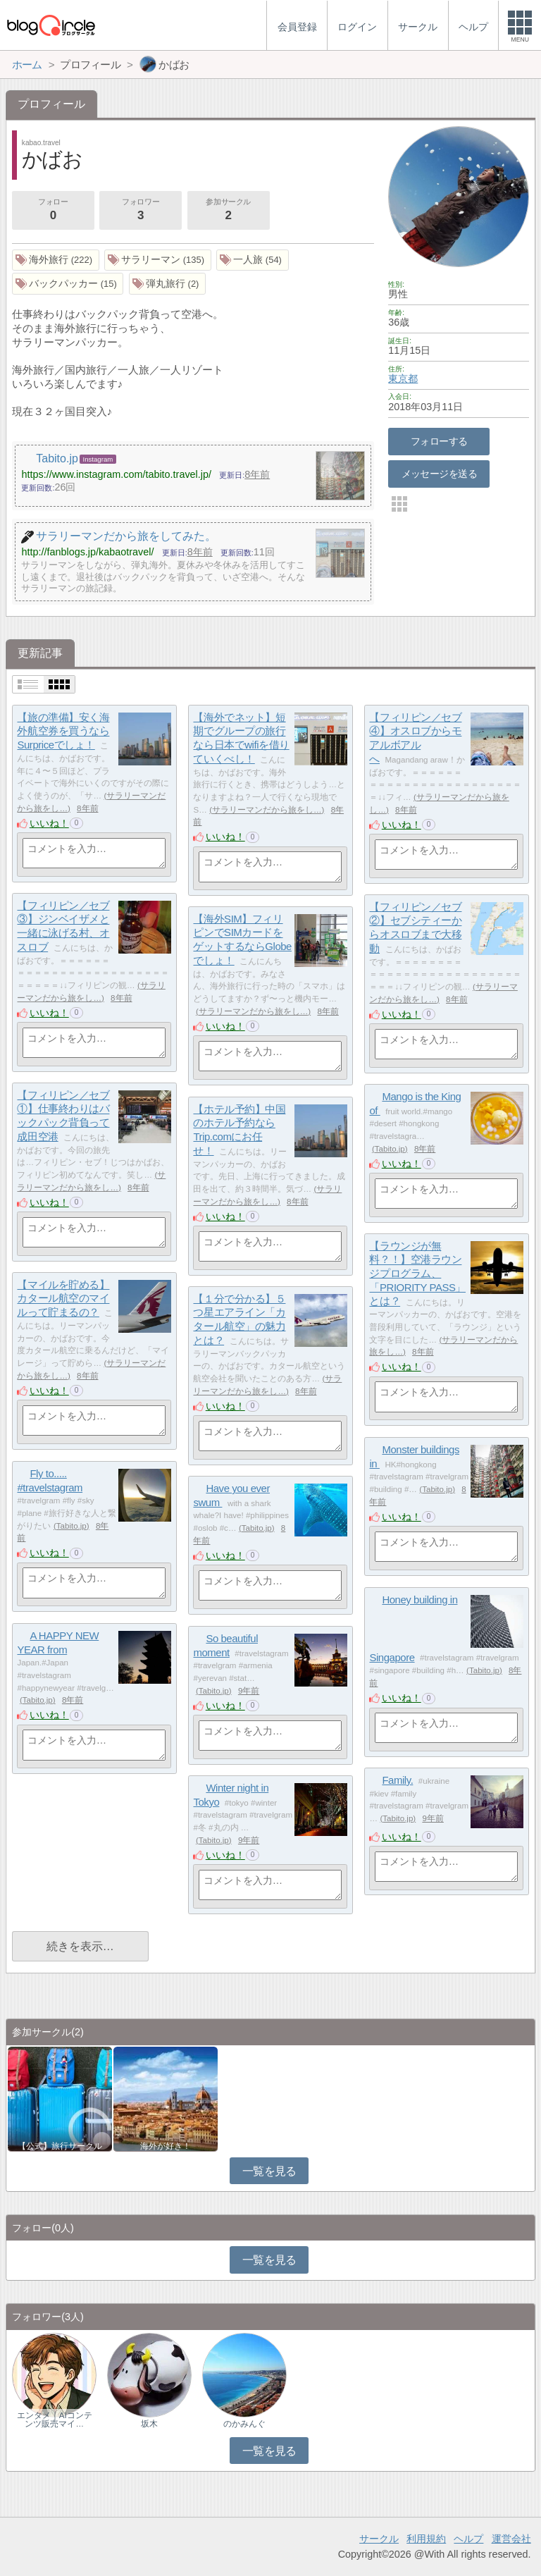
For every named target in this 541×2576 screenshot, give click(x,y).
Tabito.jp (390, 1149)
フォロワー (140, 210)
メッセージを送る (439, 473)
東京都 (403, 378)
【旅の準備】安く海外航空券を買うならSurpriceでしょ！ (63, 731)
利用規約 (426, 2538)
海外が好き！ (165, 2146)
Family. (397, 1780)
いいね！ (49, 823)
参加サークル (228, 210)
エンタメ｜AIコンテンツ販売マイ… (54, 2419)
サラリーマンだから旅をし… (267, 810)
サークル (379, 2538)
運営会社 (511, 2538)
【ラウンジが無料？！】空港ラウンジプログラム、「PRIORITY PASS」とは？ (417, 1273)
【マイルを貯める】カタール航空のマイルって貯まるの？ (63, 1298)
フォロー (52, 210)
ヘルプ (468, 2538)
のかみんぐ (244, 2424)
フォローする (439, 441)
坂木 (149, 2424)
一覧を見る (269, 2171)
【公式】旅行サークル (60, 2146)
